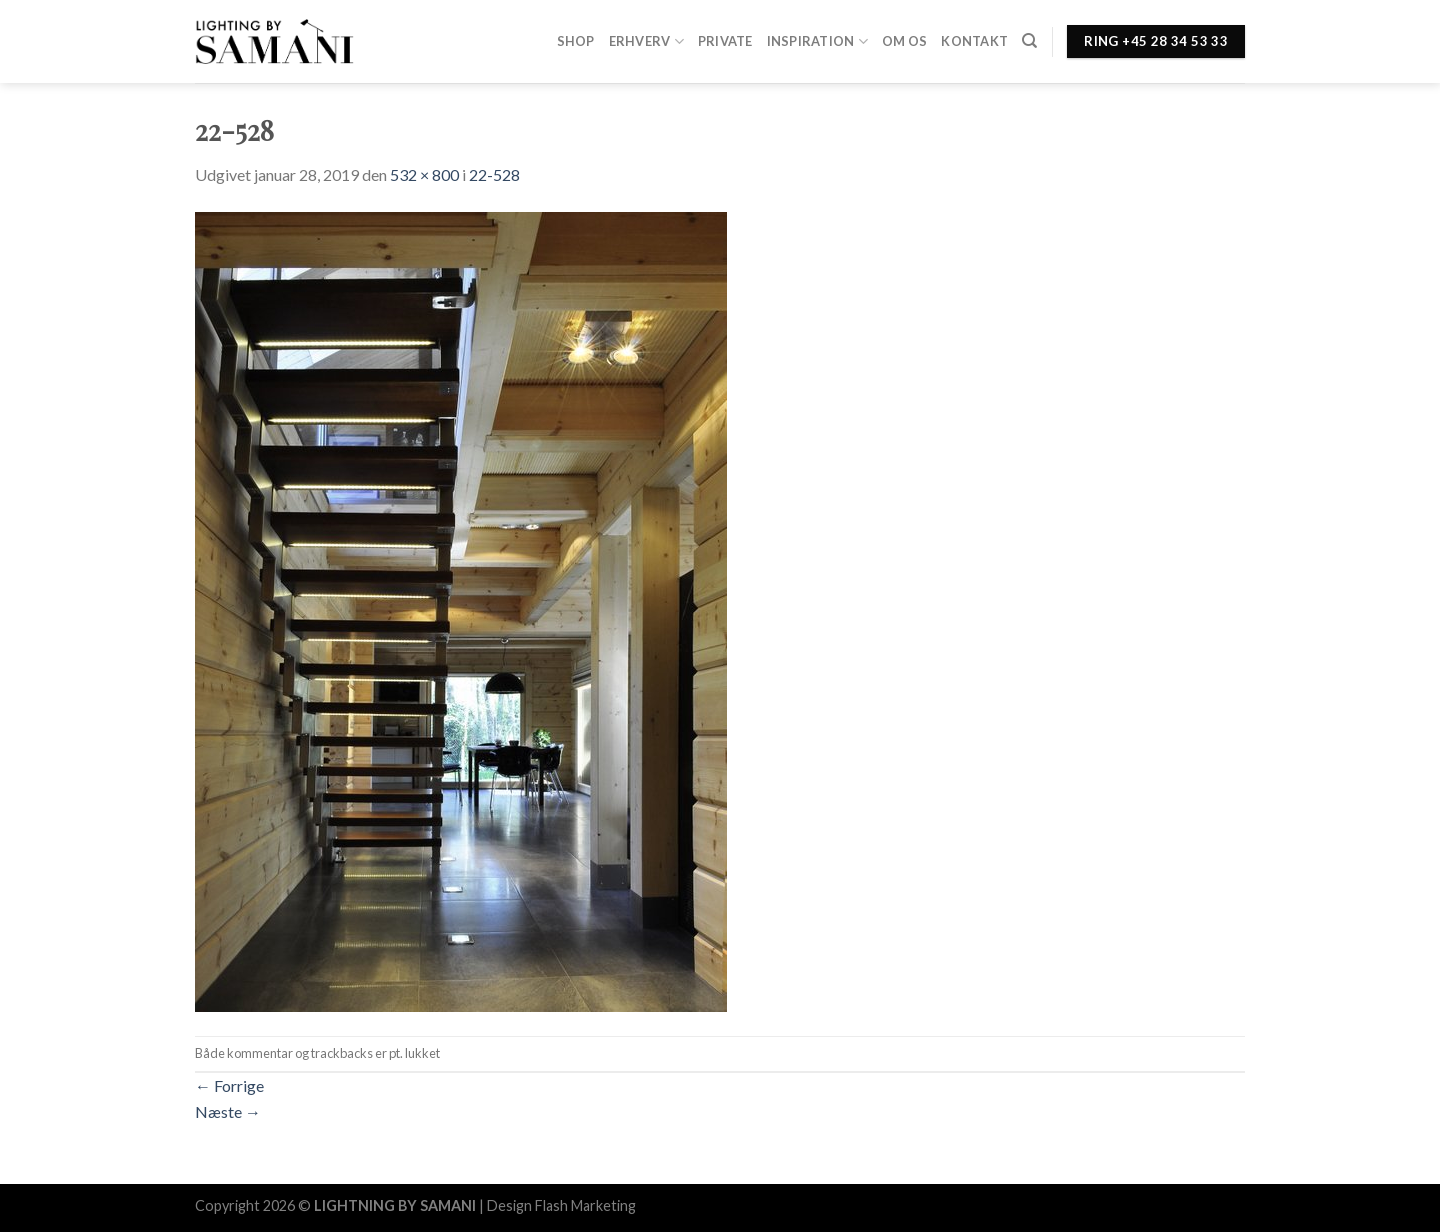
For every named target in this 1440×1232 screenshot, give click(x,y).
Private (725, 41)
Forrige (229, 1085)
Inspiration (817, 41)
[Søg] (1029, 41)
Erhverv (646, 41)
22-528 (494, 174)
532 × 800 (424, 174)
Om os (904, 41)
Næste (228, 1111)
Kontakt (974, 41)
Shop (576, 41)
